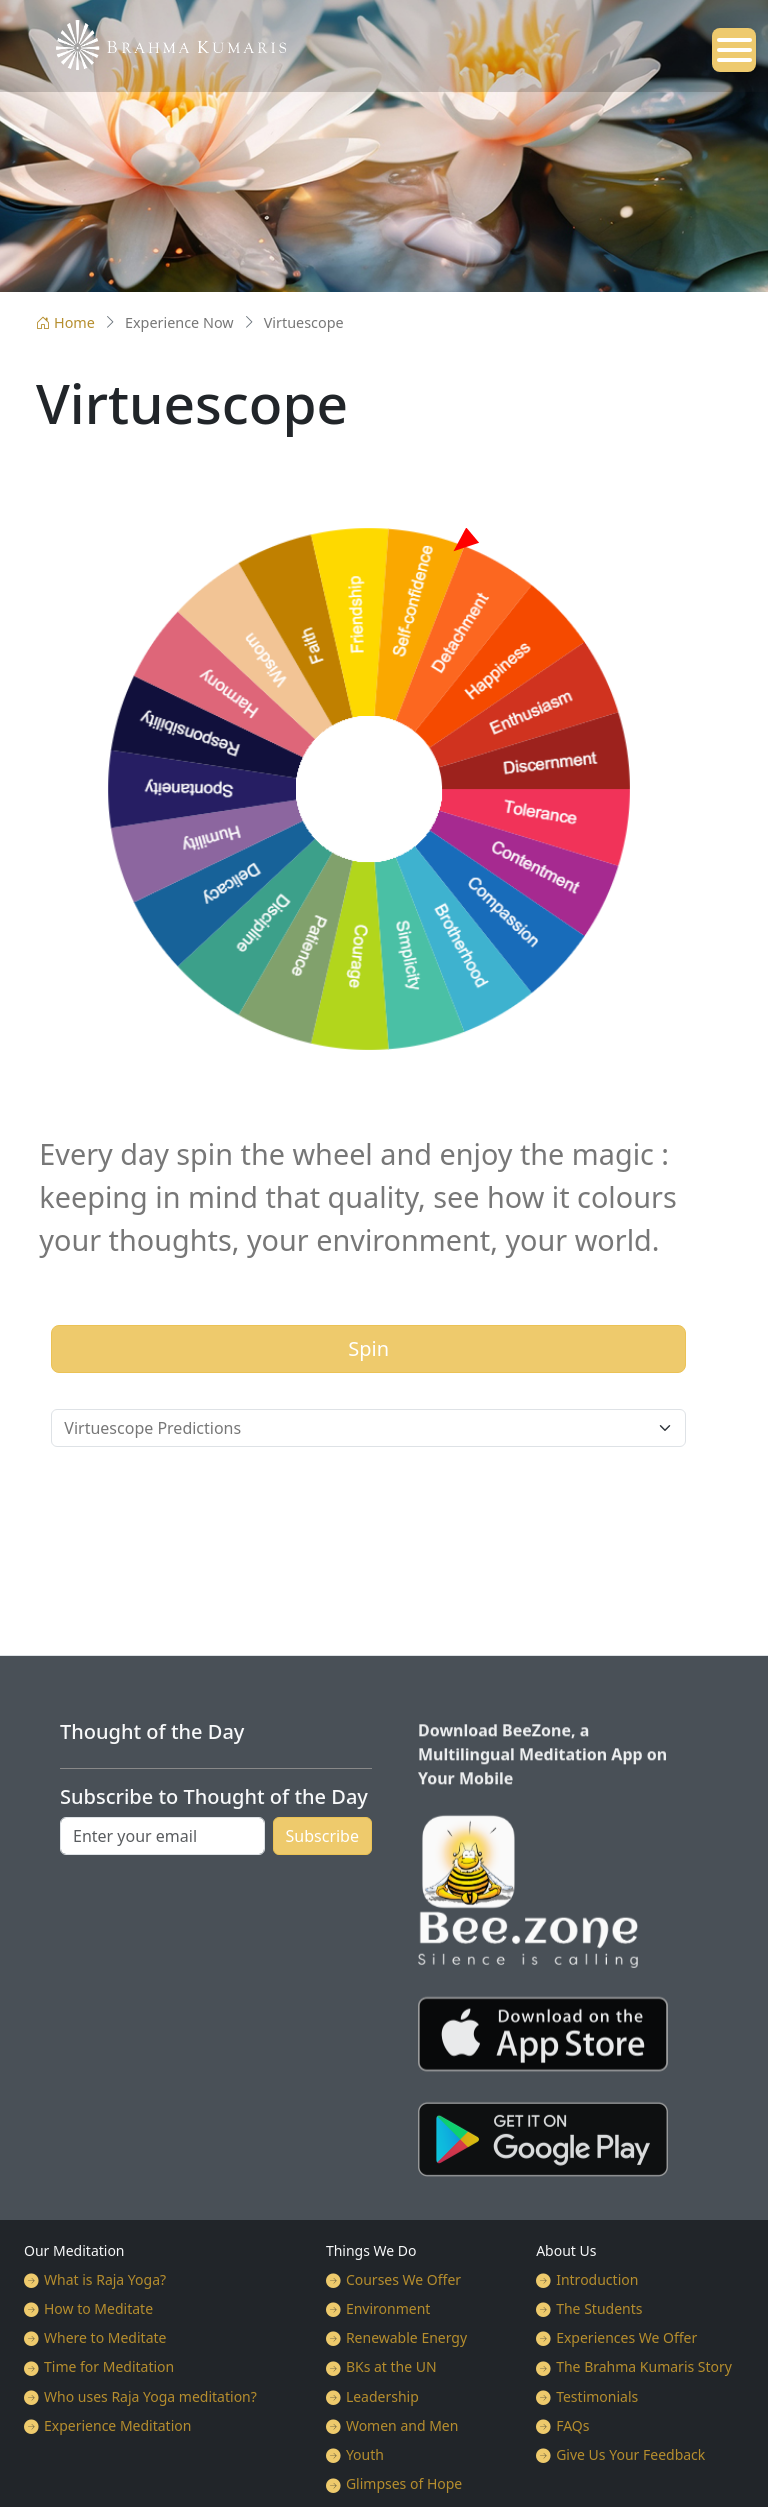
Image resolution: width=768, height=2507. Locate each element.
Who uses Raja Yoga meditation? (150, 2396)
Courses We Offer (403, 2279)
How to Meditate (98, 2308)
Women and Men (402, 2425)
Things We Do (371, 2250)
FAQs (572, 2425)
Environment (388, 2308)
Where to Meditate (105, 2337)
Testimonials (597, 2396)
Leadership (382, 2396)
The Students (599, 2308)
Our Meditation (74, 2250)
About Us (566, 2250)
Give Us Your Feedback (630, 2454)
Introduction (597, 2279)
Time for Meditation (109, 2366)
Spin (368, 1348)
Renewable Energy (406, 2337)
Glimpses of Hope (404, 2483)
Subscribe (322, 1836)
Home (65, 322)
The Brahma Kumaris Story (644, 2366)
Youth (365, 2454)
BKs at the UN (391, 2366)
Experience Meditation (117, 2425)
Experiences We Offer (626, 2337)
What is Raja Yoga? (105, 2279)
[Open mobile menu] (734, 50)
